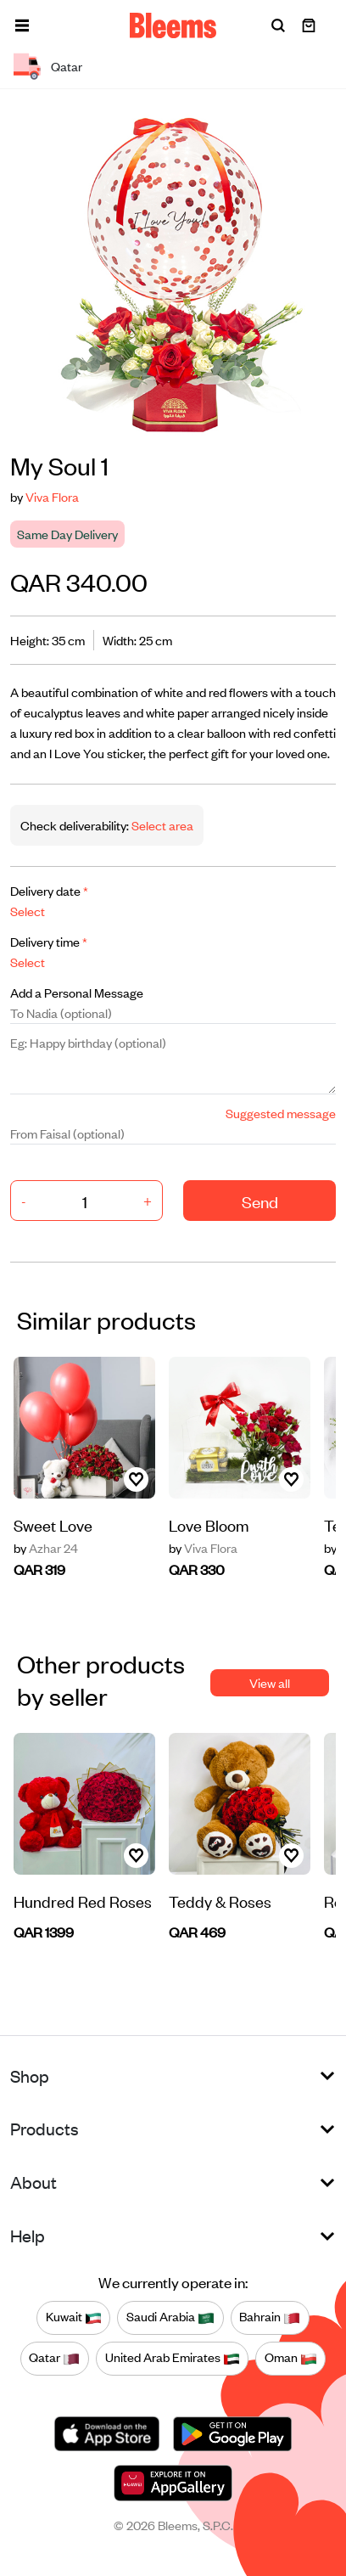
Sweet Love (53, 1524)
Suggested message (281, 1113)
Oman (291, 2358)
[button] (22, 25)
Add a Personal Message (76, 992)
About (33, 2181)
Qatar (54, 2358)
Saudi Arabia (170, 2317)
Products (44, 2128)
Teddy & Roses (220, 1900)
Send (260, 1201)
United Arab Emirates (172, 2358)
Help (27, 2235)
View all (269, 1682)
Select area (161, 825)
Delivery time (48, 941)
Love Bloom (209, 1524)
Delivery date (49, 890)
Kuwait (74, 2317)
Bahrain (269, 2317)
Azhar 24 (46, 1548)
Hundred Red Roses (83, 1900)
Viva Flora (52, 496)
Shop (29, 2075)
